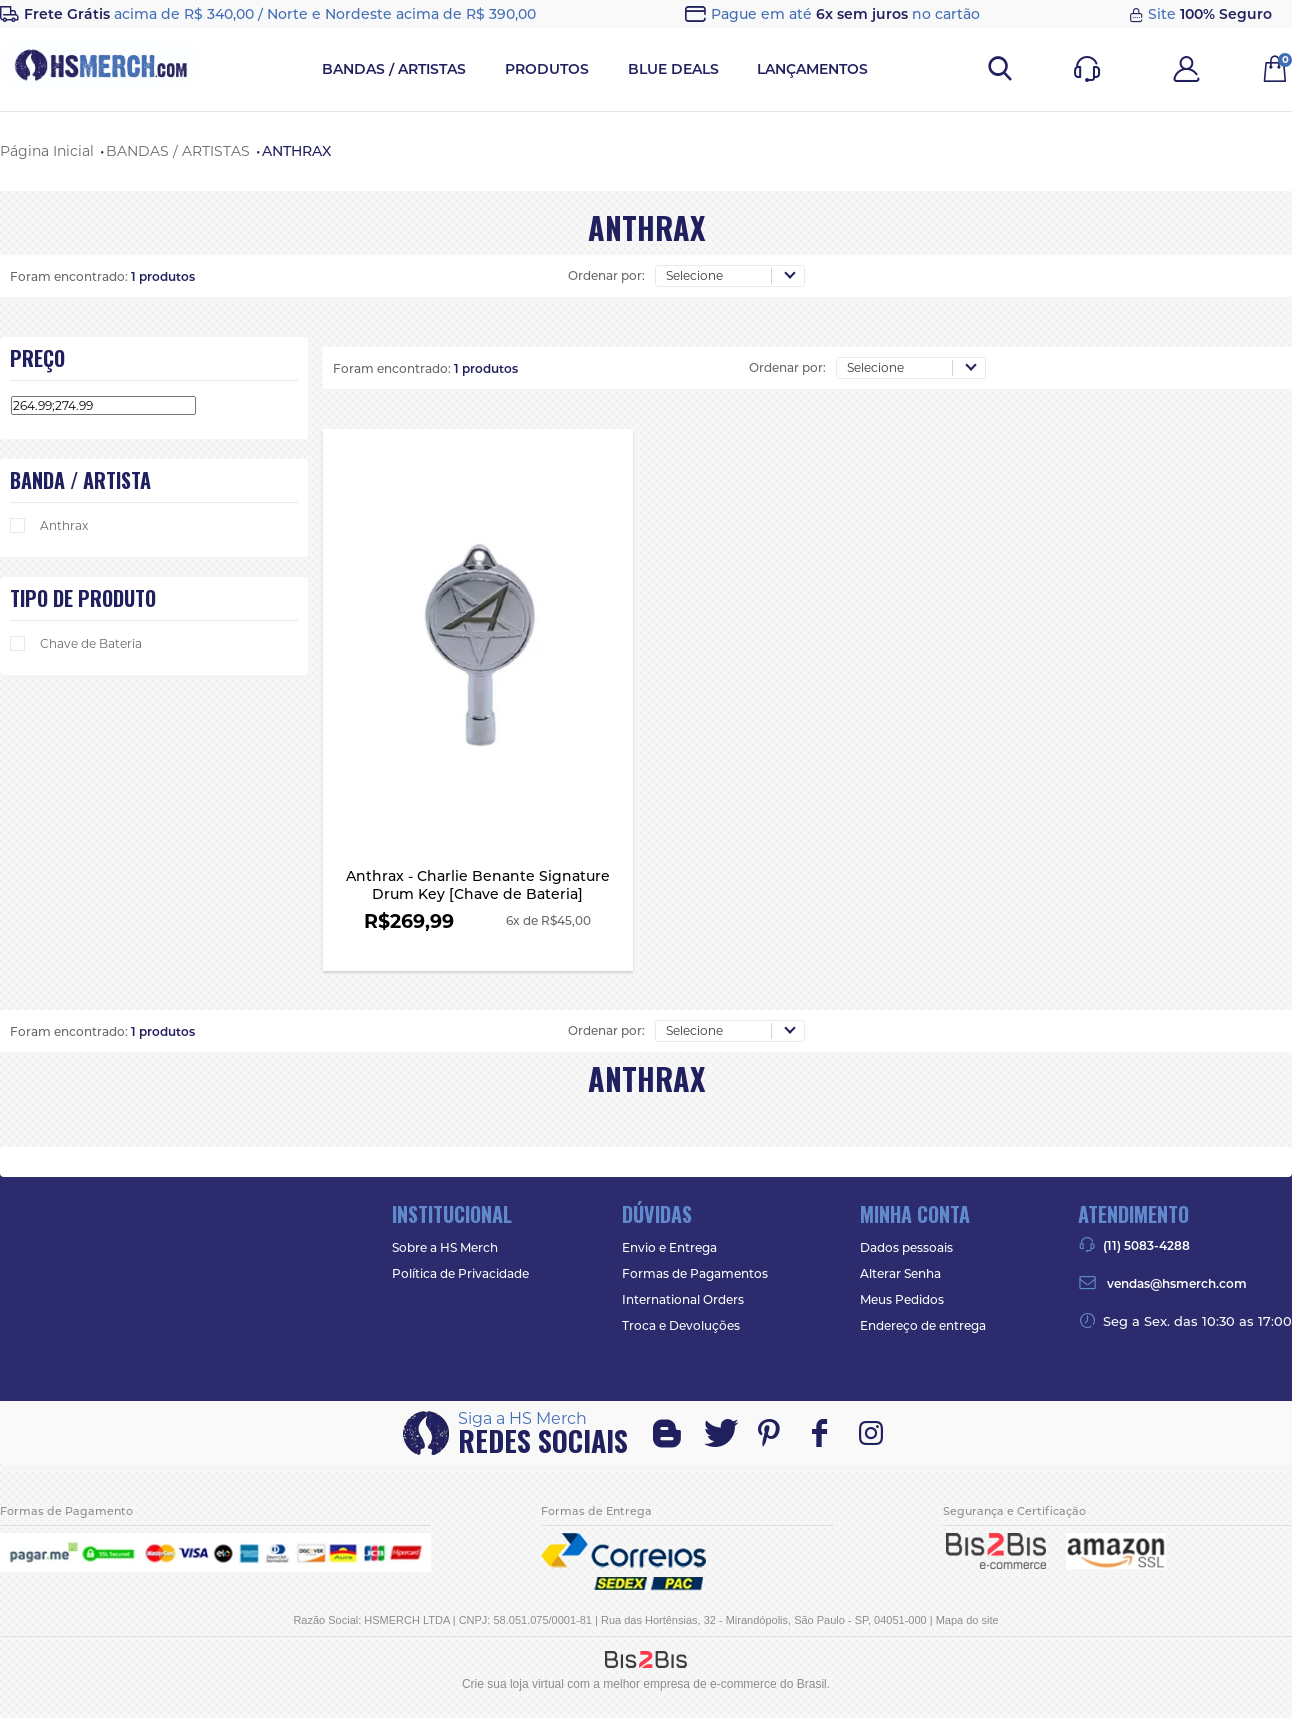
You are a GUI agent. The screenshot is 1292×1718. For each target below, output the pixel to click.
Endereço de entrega (923, 1325)
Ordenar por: (606, 275)
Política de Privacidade (460, 1273)
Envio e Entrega (669, 1247)
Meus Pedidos (902, 1299)
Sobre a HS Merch (445, 1247)
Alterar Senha (900, 1273)
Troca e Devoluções (681, 1325)
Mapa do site (967, 1620)
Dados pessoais (906, 1247)
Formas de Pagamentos (695, 1273)
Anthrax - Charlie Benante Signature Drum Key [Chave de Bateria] (478, 904)
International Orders (683, 1299)
